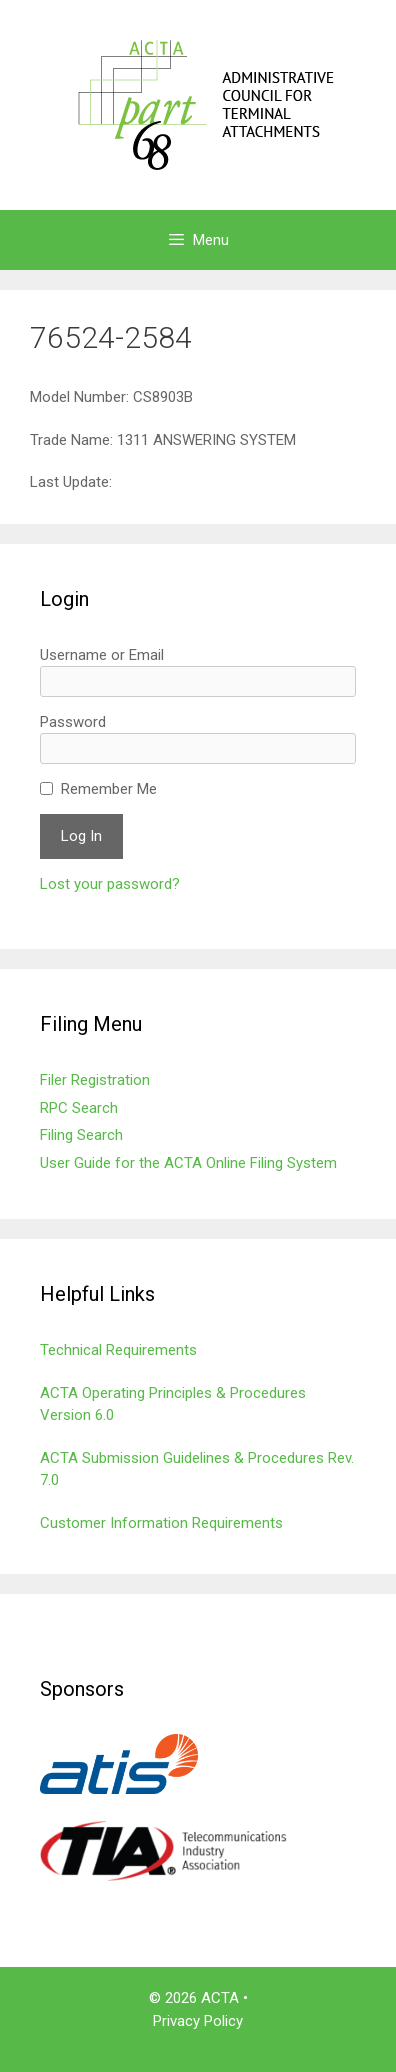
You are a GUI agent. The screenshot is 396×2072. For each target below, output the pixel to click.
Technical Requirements (118, 1350)
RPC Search (79, 1108)
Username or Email (102, 655)
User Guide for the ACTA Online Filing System (188, 1163)
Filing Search (81, 1135)
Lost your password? (110, 884)
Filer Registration (95, 1080)
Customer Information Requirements (161, 1523)
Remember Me (109, 789)
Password (73, 722)
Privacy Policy (198, 2021)
